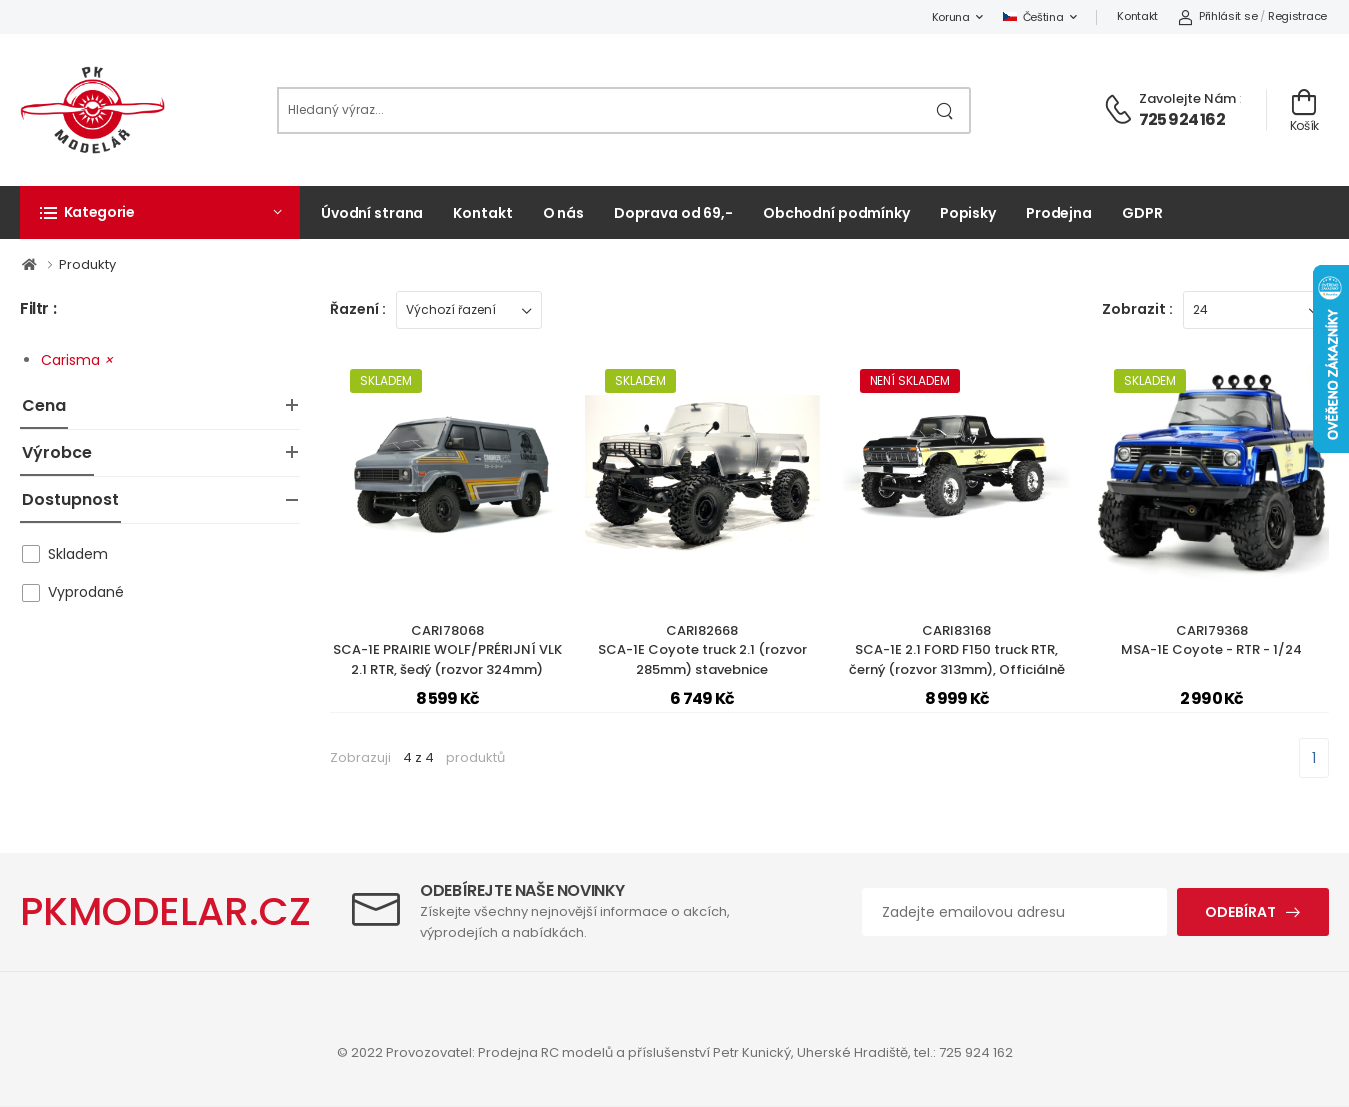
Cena (44, 405)
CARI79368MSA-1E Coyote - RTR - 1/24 (1211, 640)
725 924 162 (1182, 119)
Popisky (968, 213)
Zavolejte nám (1187, 98)
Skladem (78, 554)
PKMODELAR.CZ (165, 911)
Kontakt (1137, 16)
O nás (563, 213)
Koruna (951, 17)
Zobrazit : (1137, 309)
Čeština (1033, 17)
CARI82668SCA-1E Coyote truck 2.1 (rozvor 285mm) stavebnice (702, 650)
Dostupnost (70, 499)
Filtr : (38, 309)
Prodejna (1059, 213)
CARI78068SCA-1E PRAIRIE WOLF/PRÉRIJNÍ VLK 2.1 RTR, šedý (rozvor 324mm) (447, 650)
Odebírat (1240, 912)
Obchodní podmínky (836, 213)
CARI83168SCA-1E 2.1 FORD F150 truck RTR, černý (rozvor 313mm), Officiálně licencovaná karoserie (957, 660)
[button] (160, 212)
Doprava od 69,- (673, 213)
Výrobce (57, 452)
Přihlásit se (1217, 16)
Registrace (1297, 16)
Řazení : (358, 309)
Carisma (77, 360)
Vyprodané (86, 592)
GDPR (1142, 213)
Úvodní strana (372, 213)
